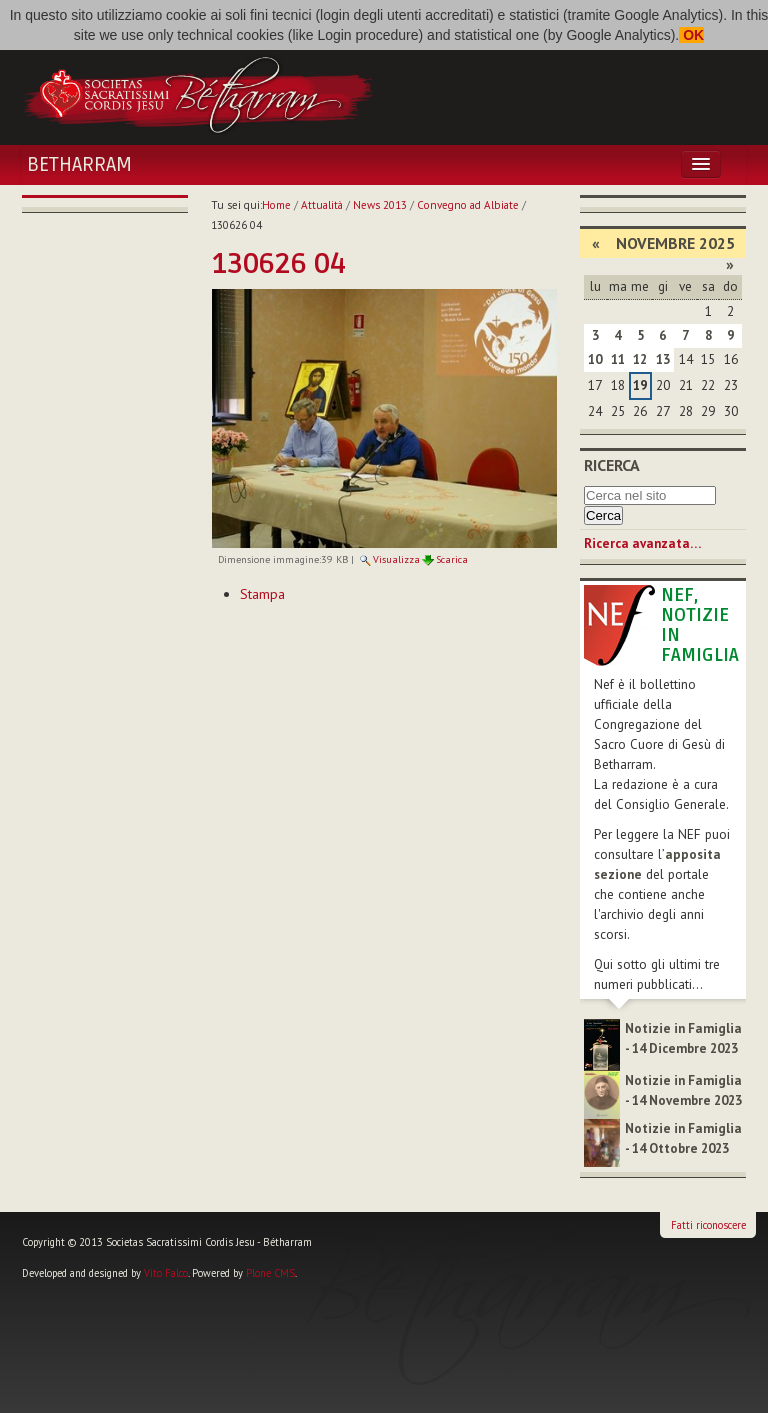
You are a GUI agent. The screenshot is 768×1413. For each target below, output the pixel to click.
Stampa (262, 594)
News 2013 (380, 205)
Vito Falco (166, 1273)
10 (595, 359)
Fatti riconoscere (708, 1225)
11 (618, 359)
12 (640, 359)
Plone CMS (270, 1273)
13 (663, 359)
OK (691, 35)
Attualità (322, 205)
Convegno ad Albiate (468, 205)
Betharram (79, 165)
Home (276, 205)
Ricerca (612, 465)
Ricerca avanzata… (642, 543)
